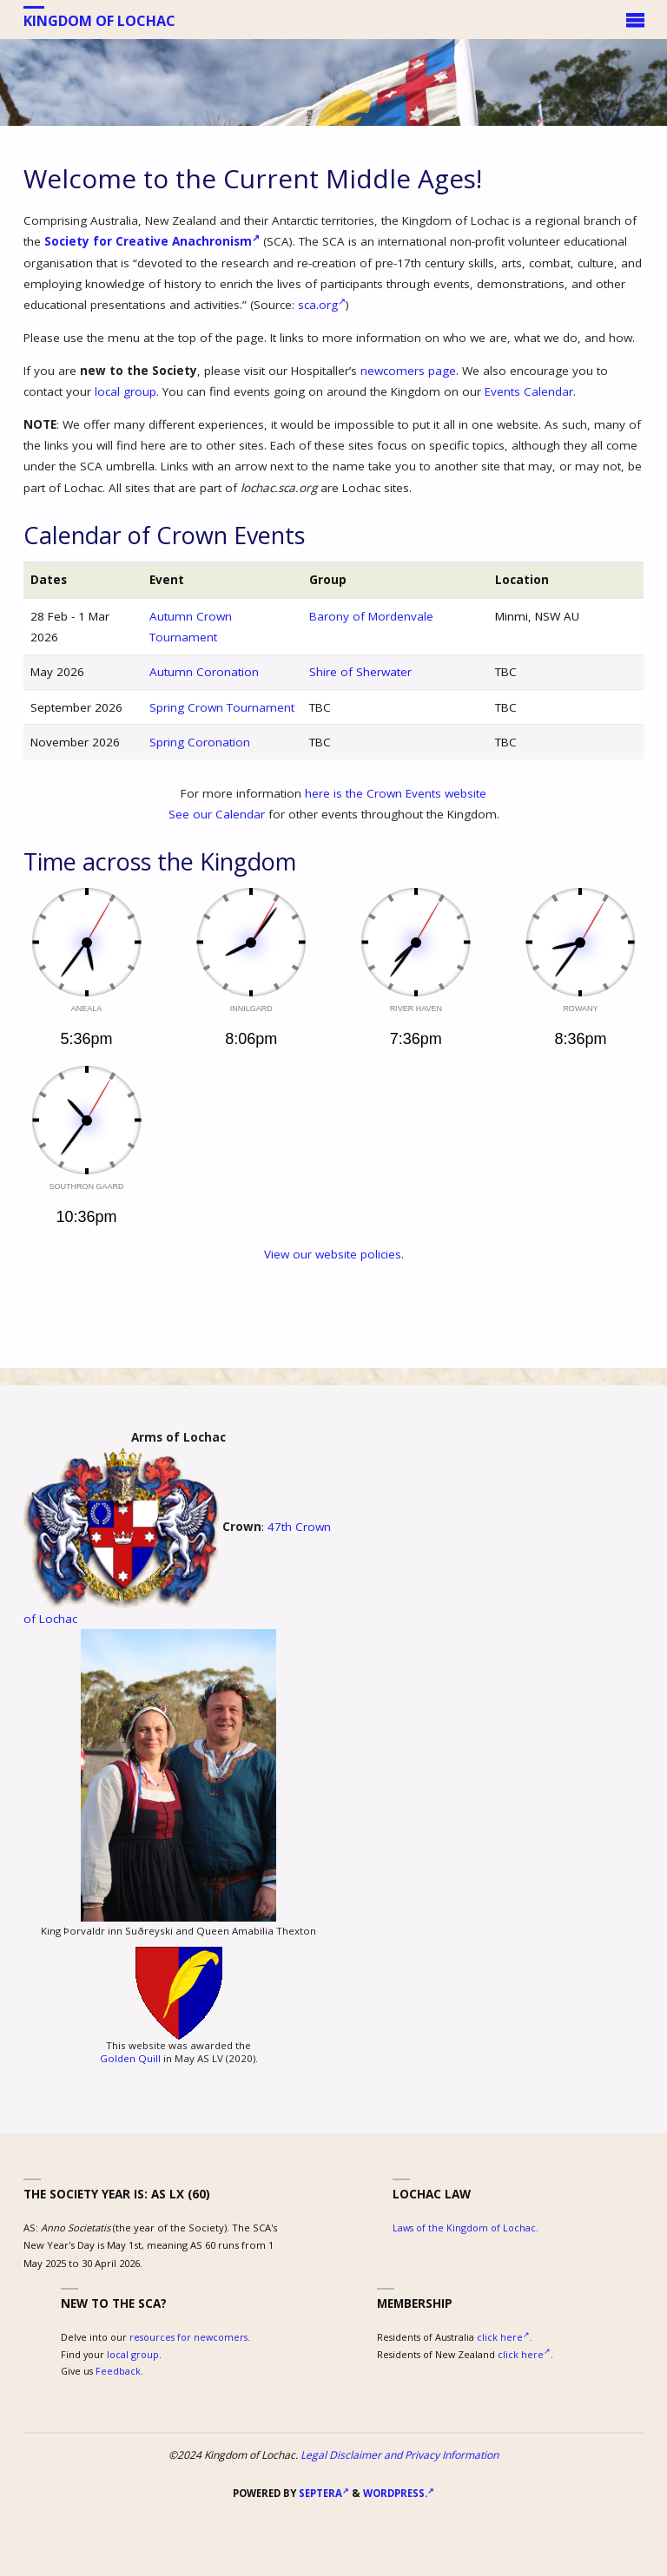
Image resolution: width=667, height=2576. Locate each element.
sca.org (322, 304)
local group (125, 391)
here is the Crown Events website (395, 793)
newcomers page (408, 370)
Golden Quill (130, 2058)
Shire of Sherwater (360, 672)
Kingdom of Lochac (99, 20)
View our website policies (332, 1254)
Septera (322, 2493)
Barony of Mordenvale (371, 616)
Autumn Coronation (204, 672)
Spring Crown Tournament (221, 707)
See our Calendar (216, 814)
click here (503, 2336)
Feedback (118, 2370)
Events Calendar (529, 391)
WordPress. (398, 2493)
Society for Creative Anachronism (152, 241)
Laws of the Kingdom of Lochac (464, 2227)
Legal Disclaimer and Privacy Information (399, 2455)
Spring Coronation (199, 742)
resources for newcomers (188, 2336)
